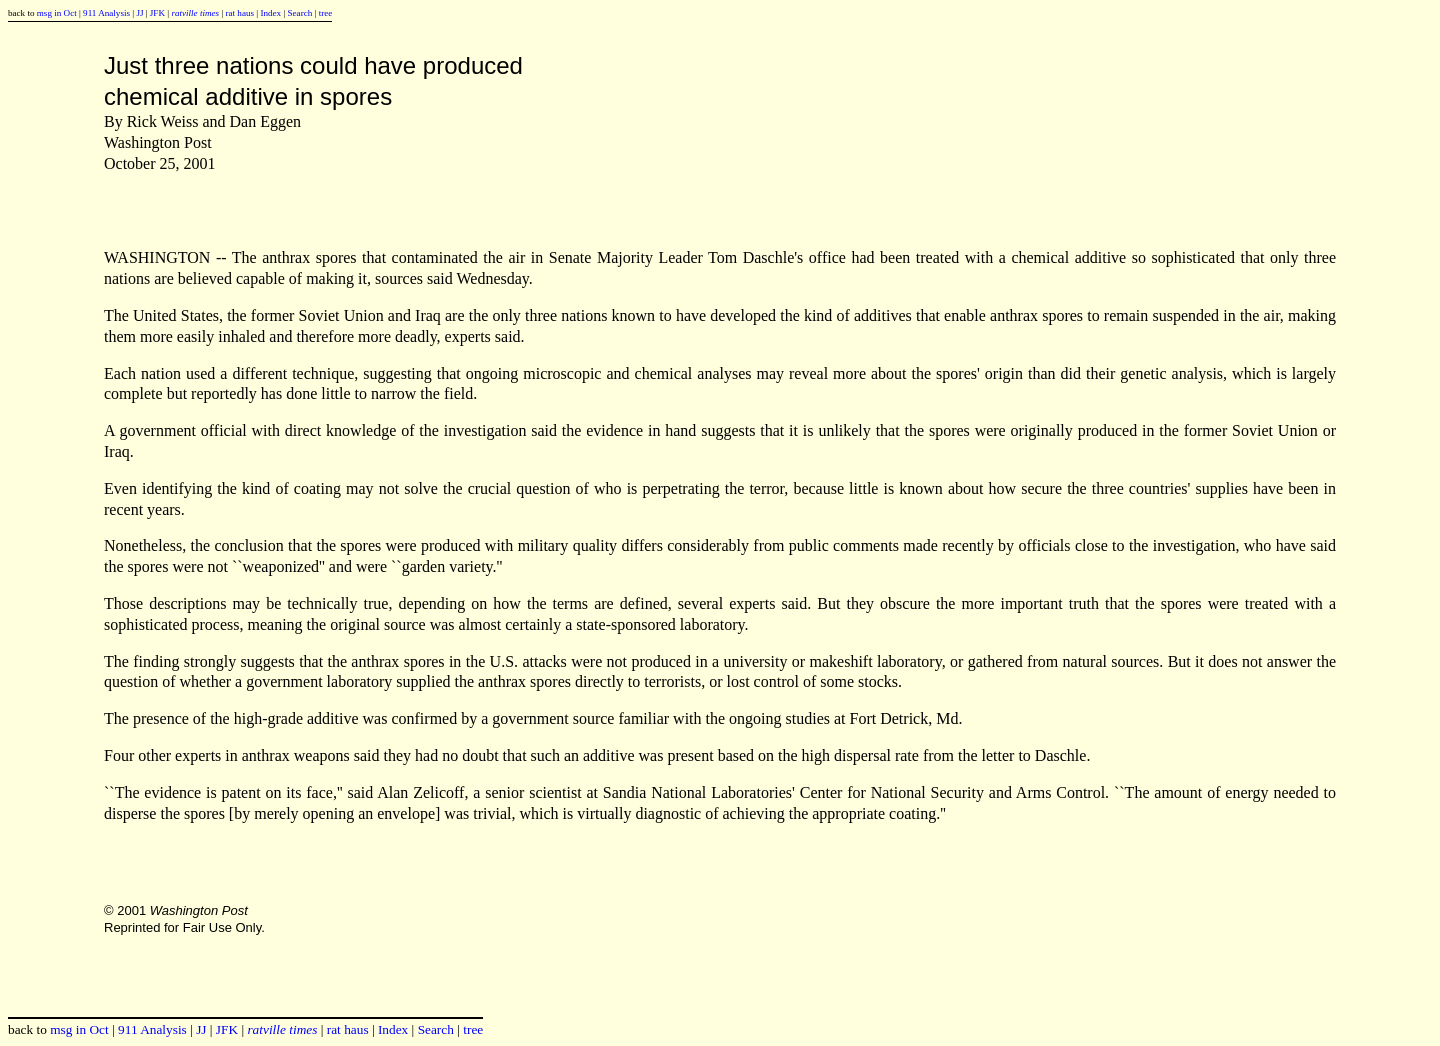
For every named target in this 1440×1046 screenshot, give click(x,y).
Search (300, 13)
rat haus (239, 13)
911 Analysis (106, 13)
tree (326, 13)
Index (270, 13)
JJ (139, 13)
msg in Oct (57, 13)
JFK (157, 13)
